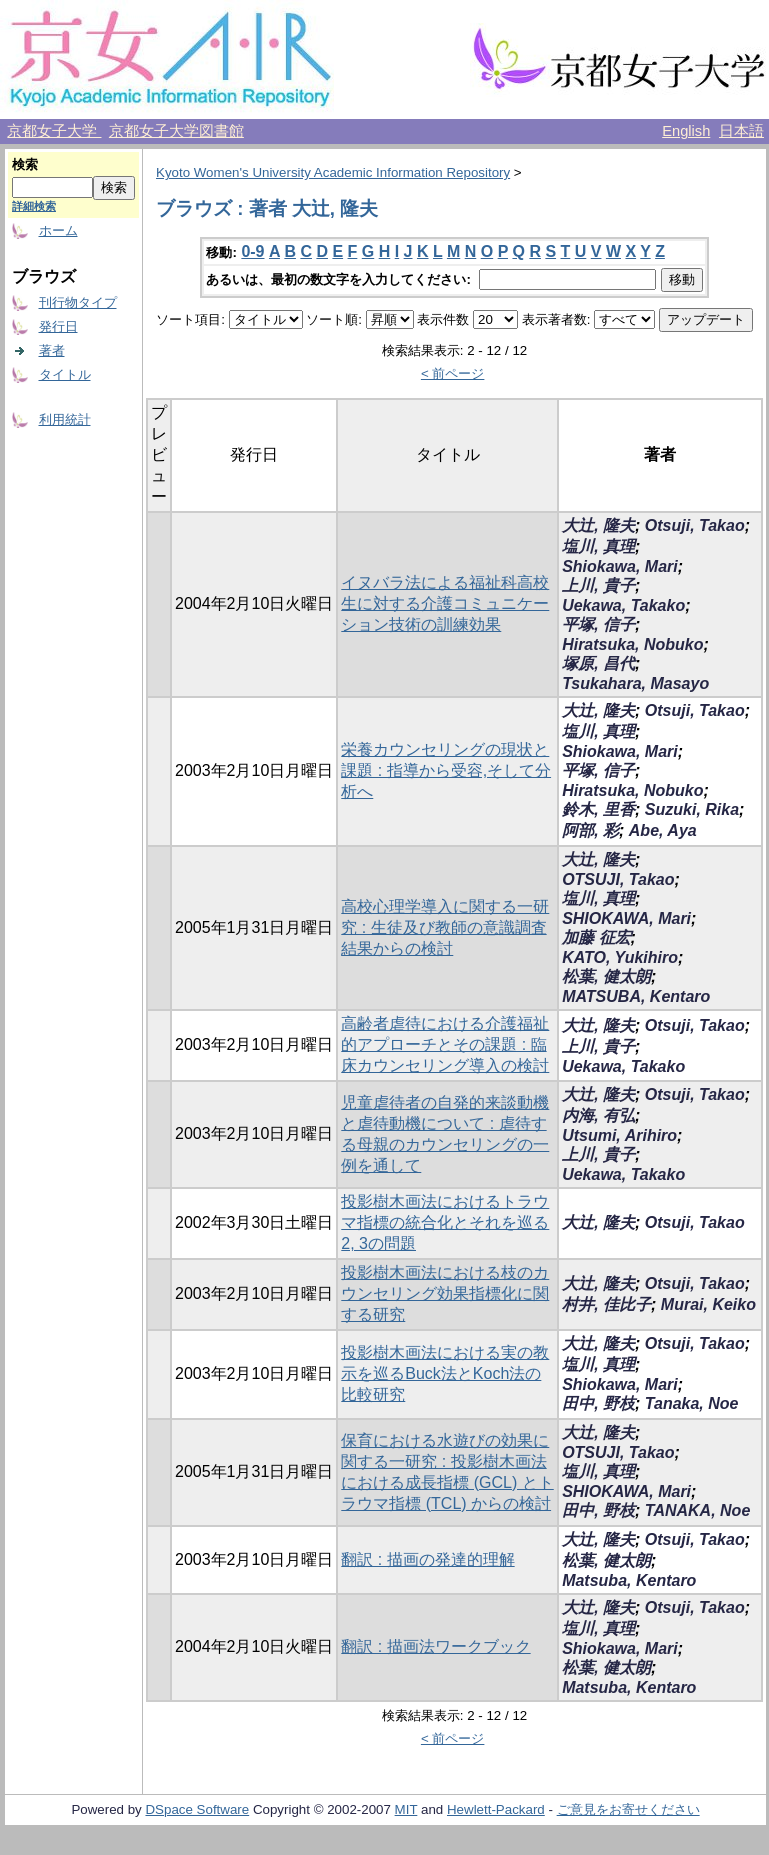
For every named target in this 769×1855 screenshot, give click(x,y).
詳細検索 (34, 206)
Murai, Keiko (708, 1304)
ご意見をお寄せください (628, 1809)
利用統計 (65, 419)
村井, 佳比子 (606, 1304)
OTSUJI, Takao (618, 879)
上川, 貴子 (598, 585)
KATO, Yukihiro (620, 957)
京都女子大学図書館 (176, 131)
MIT (406, 1809)
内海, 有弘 (598, 1115)
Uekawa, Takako (623, 605)
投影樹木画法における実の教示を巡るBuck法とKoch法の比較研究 (445, 1373)
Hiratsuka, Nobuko (632, 644)
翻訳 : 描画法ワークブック (435, 1646)
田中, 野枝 (598, 1403)
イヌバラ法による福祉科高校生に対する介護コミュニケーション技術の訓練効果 (445, 603)
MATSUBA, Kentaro (636, 996)
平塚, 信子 (598, 624)
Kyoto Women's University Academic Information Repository (333, 172)
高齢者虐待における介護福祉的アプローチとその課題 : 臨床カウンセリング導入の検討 (445, 1044)
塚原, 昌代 (598, 663)
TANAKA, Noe (697, 1510)
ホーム (58, 230)
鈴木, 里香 (598, 809)
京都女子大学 (54, 131)
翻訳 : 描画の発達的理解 (427, 1559)
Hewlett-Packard (496, 1809)
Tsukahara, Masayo (635, 683)
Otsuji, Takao (695, 525)
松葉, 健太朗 (606, 976)
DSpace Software (197, 1809)
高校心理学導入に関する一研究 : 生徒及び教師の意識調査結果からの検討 (445, 927)
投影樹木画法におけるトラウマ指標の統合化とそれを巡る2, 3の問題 (445, 1222)
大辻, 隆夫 (598, 525)
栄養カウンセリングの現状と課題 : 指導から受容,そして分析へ (446, 770)
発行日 (58, 326)
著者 (52, 350)
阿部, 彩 (590, 830)
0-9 (252, 251)
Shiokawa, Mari (620, 566)
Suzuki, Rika (692, 809)
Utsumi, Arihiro (619, 1135)
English (686, 131)
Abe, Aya (663, 830)
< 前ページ (453, 373)
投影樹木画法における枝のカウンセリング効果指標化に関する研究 (445, 1293)
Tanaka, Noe (692, 1403)
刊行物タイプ (78, 302)
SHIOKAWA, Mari (626, 918)
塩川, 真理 (598, 546)
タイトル (65, 374)
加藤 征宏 (596, 937)
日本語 (741, 131)
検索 (25, 164)
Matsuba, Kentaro (629, 1580)
